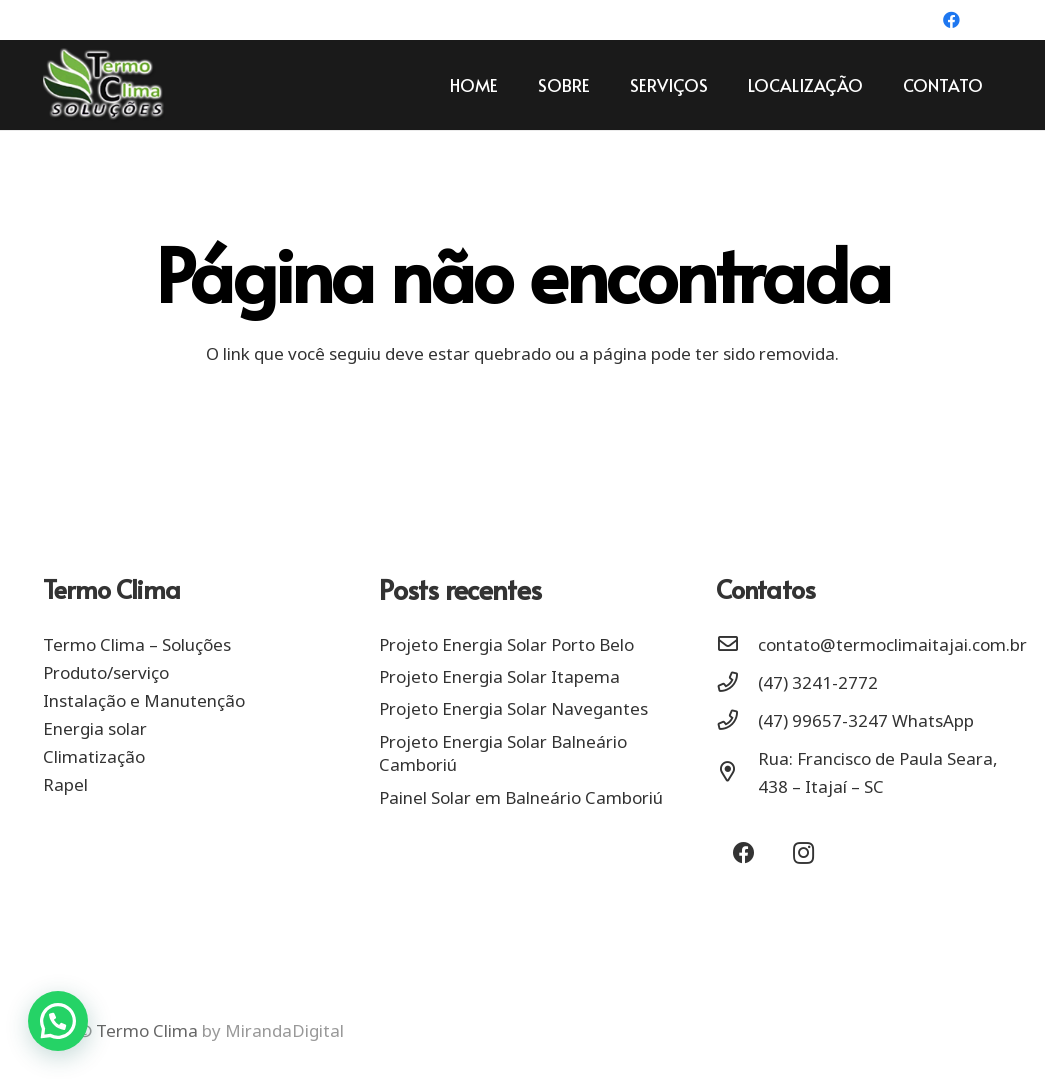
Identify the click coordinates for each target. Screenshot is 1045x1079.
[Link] (104, 85)
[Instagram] (986, 20)
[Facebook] (952, 20)
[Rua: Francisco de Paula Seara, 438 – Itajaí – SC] (737, 773)
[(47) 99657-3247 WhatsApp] (737, 721)
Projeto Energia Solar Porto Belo (506, 644)
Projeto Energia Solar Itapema (499, 676)
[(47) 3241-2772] (737, 683)
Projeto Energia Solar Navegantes (513, 708)
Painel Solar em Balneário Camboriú (521, 797)
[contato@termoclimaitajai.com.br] (737, 645)
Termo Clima (147, 1030)
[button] (58, 1021)
